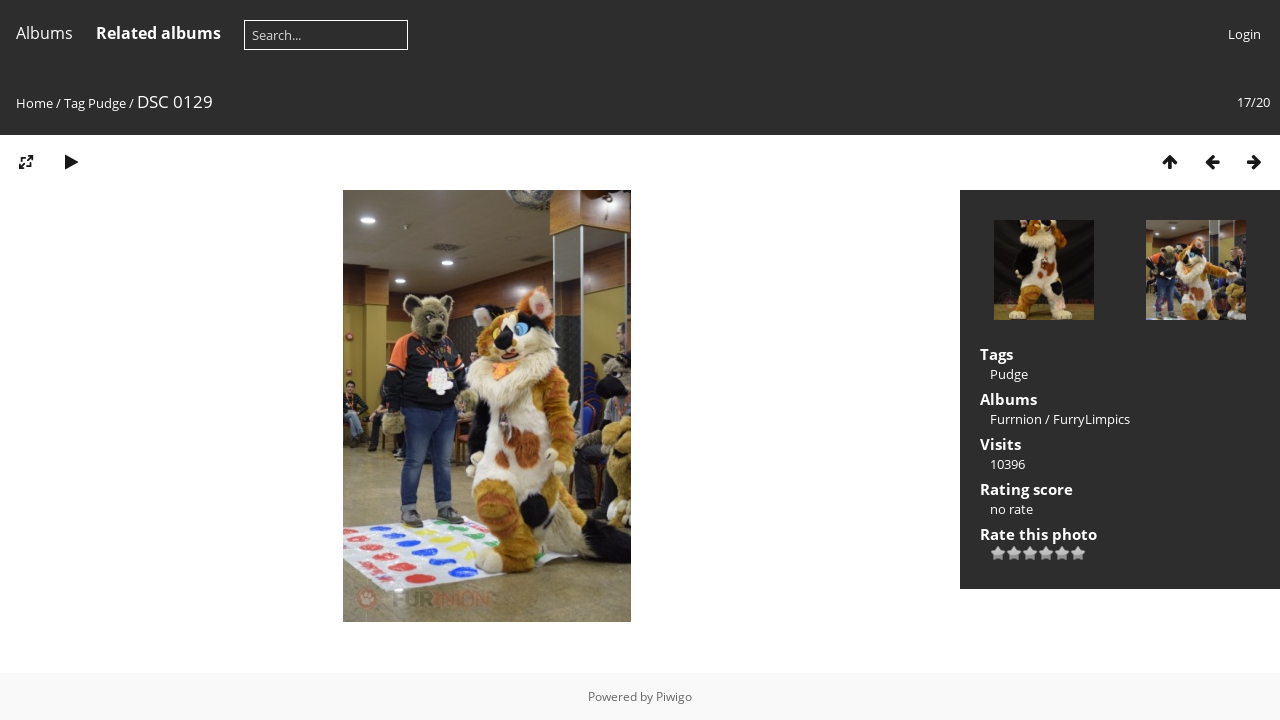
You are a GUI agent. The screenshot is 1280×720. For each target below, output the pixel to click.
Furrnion (1016, 419)
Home (34, 103)
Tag (74, 103)
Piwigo (674, 696)
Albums (44, 33)
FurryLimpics (1091, 419)
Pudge (107, 103)
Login (1244, 34)
